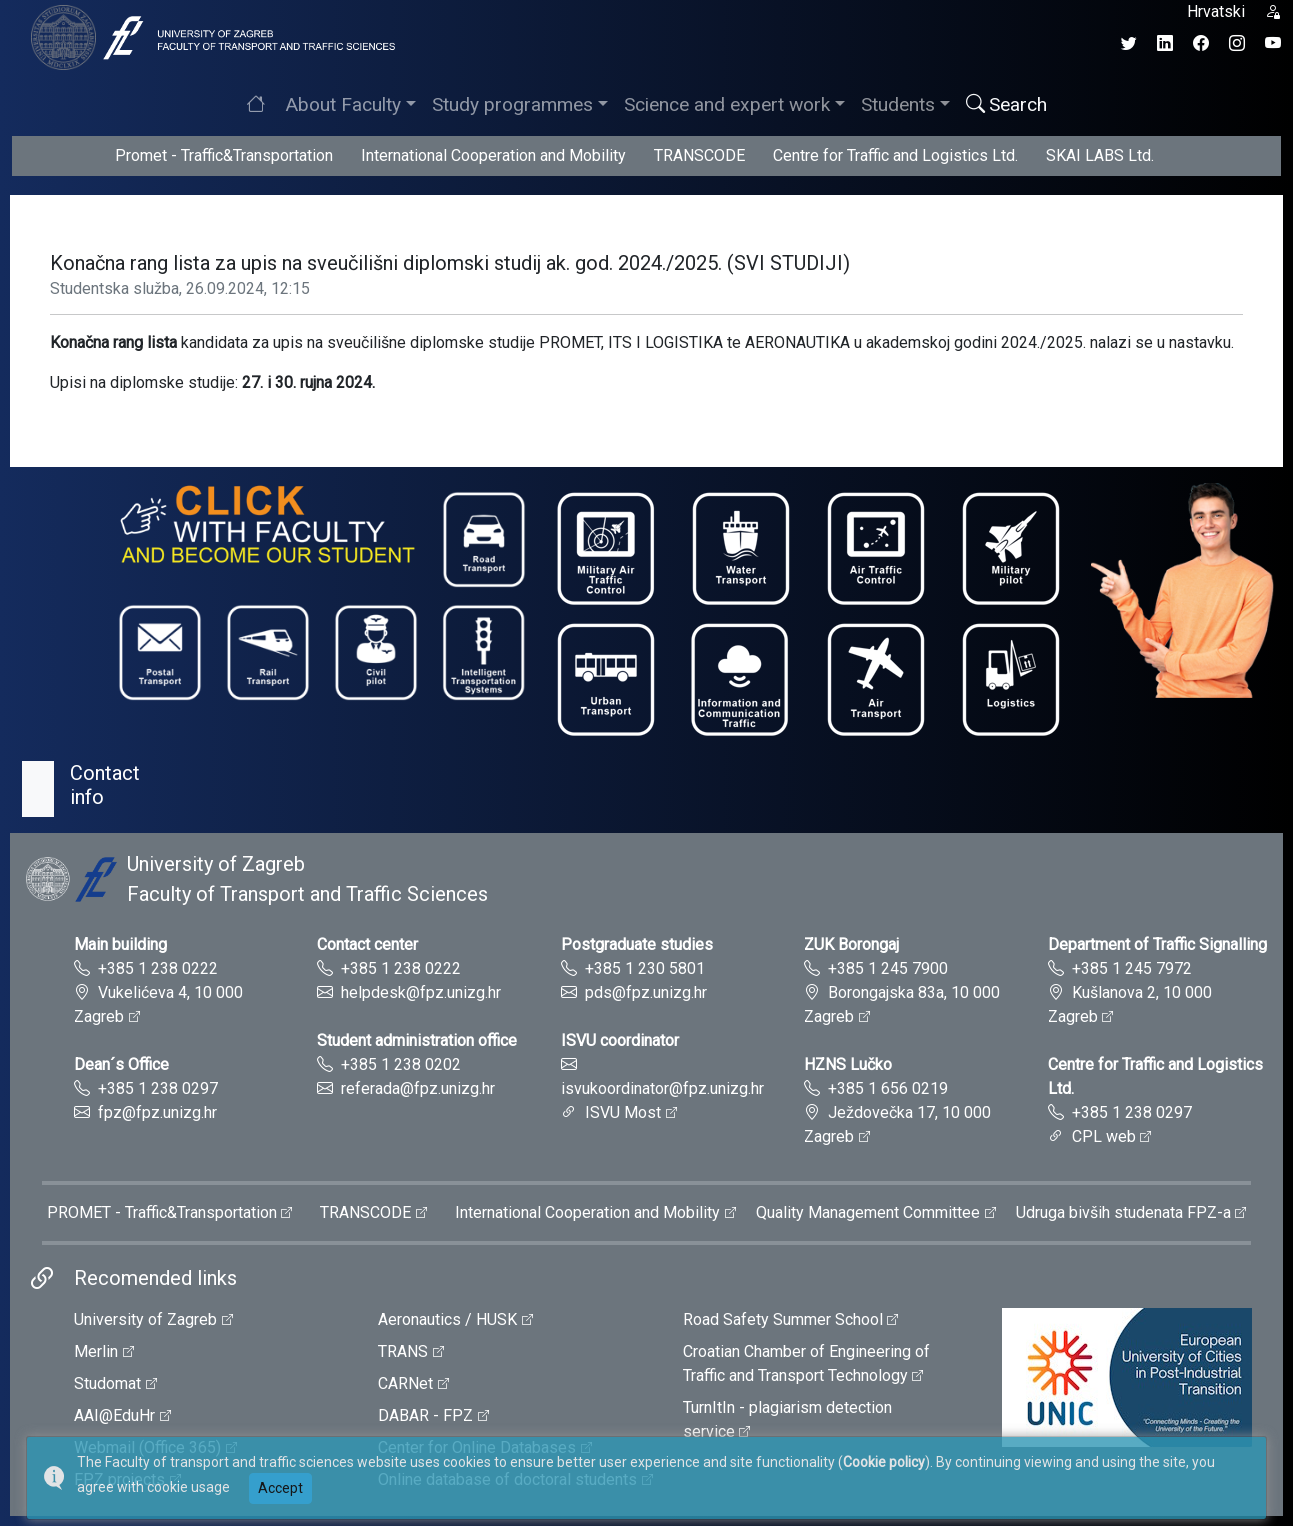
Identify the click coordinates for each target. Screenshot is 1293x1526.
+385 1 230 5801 (645, 968)
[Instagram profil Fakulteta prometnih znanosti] (1237, 43)
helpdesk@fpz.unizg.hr (421, 992)
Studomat (107, 1383)
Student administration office (417, 1040)
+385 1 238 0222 (158, 968)
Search (1006, 104)
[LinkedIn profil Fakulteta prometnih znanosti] (1165, 43)
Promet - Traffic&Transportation (224, 155)
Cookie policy (884, 1462)
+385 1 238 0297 (158, 1088)
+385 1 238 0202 (401, 1064)
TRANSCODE (699, 155)
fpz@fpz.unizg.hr (157, 1112)
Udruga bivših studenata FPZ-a (1123, 1212)
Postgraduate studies (637, 944)
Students (898, 104)
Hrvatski (1216, 11)
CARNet (405, 1383)
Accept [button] (280, 1488)
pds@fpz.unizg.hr (646, 992)
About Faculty (343, 104)
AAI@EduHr (114, 1415)
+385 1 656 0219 (888, 1088)
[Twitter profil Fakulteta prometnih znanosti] (1129, 43)
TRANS (403, 1351)
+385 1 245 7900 (888, 968)
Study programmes (512, 104)
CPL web (1104, 1136)
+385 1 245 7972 (1132, 968)
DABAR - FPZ (425, 1415)
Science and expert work (727, 104)
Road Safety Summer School (783, 1319)
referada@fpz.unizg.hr (418, 1088)
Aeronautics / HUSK (447, 1319)
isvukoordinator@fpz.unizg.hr (662, 1088)
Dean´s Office (121, 1064)
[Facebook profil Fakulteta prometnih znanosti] (1201, 43)
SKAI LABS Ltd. (1100, 155)
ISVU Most (623, 1112)
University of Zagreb (145, 1319)
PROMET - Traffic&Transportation (162, 1212)
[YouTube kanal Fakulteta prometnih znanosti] (1273, 43)
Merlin (96, 1351)
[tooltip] (210, 36)
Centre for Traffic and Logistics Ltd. (895, 155)
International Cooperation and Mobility (493, 155)
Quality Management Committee (868, 1212)
